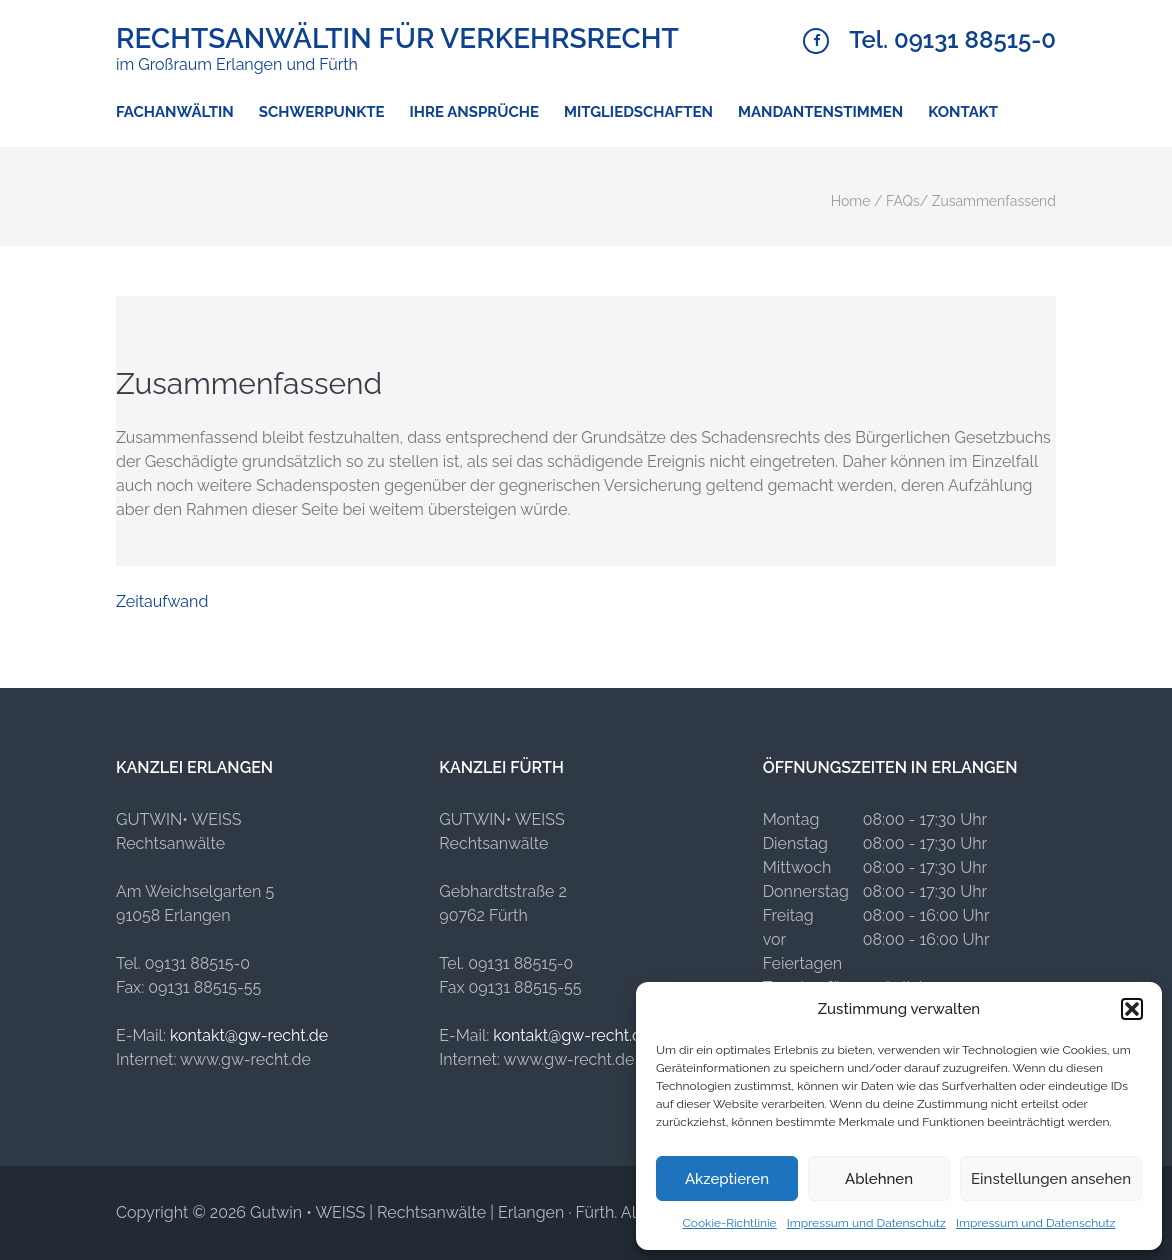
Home (851, 201)
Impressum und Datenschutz (866, 1223)
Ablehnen (879, 1179)
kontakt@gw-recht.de (249, 1035)
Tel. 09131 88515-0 (952, 40)
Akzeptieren (727, 1179)
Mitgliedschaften (638, 112)
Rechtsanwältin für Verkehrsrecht (397, 38)
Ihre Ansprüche (474, 112)
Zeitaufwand (162, 601)
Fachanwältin (175, 112)
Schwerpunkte (322, 112)
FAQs (903, 201)
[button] (1132, 1009)
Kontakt (963, 112)
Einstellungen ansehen (1051, 1179)
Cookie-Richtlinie (730, 1223)
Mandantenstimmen (820, 112)
